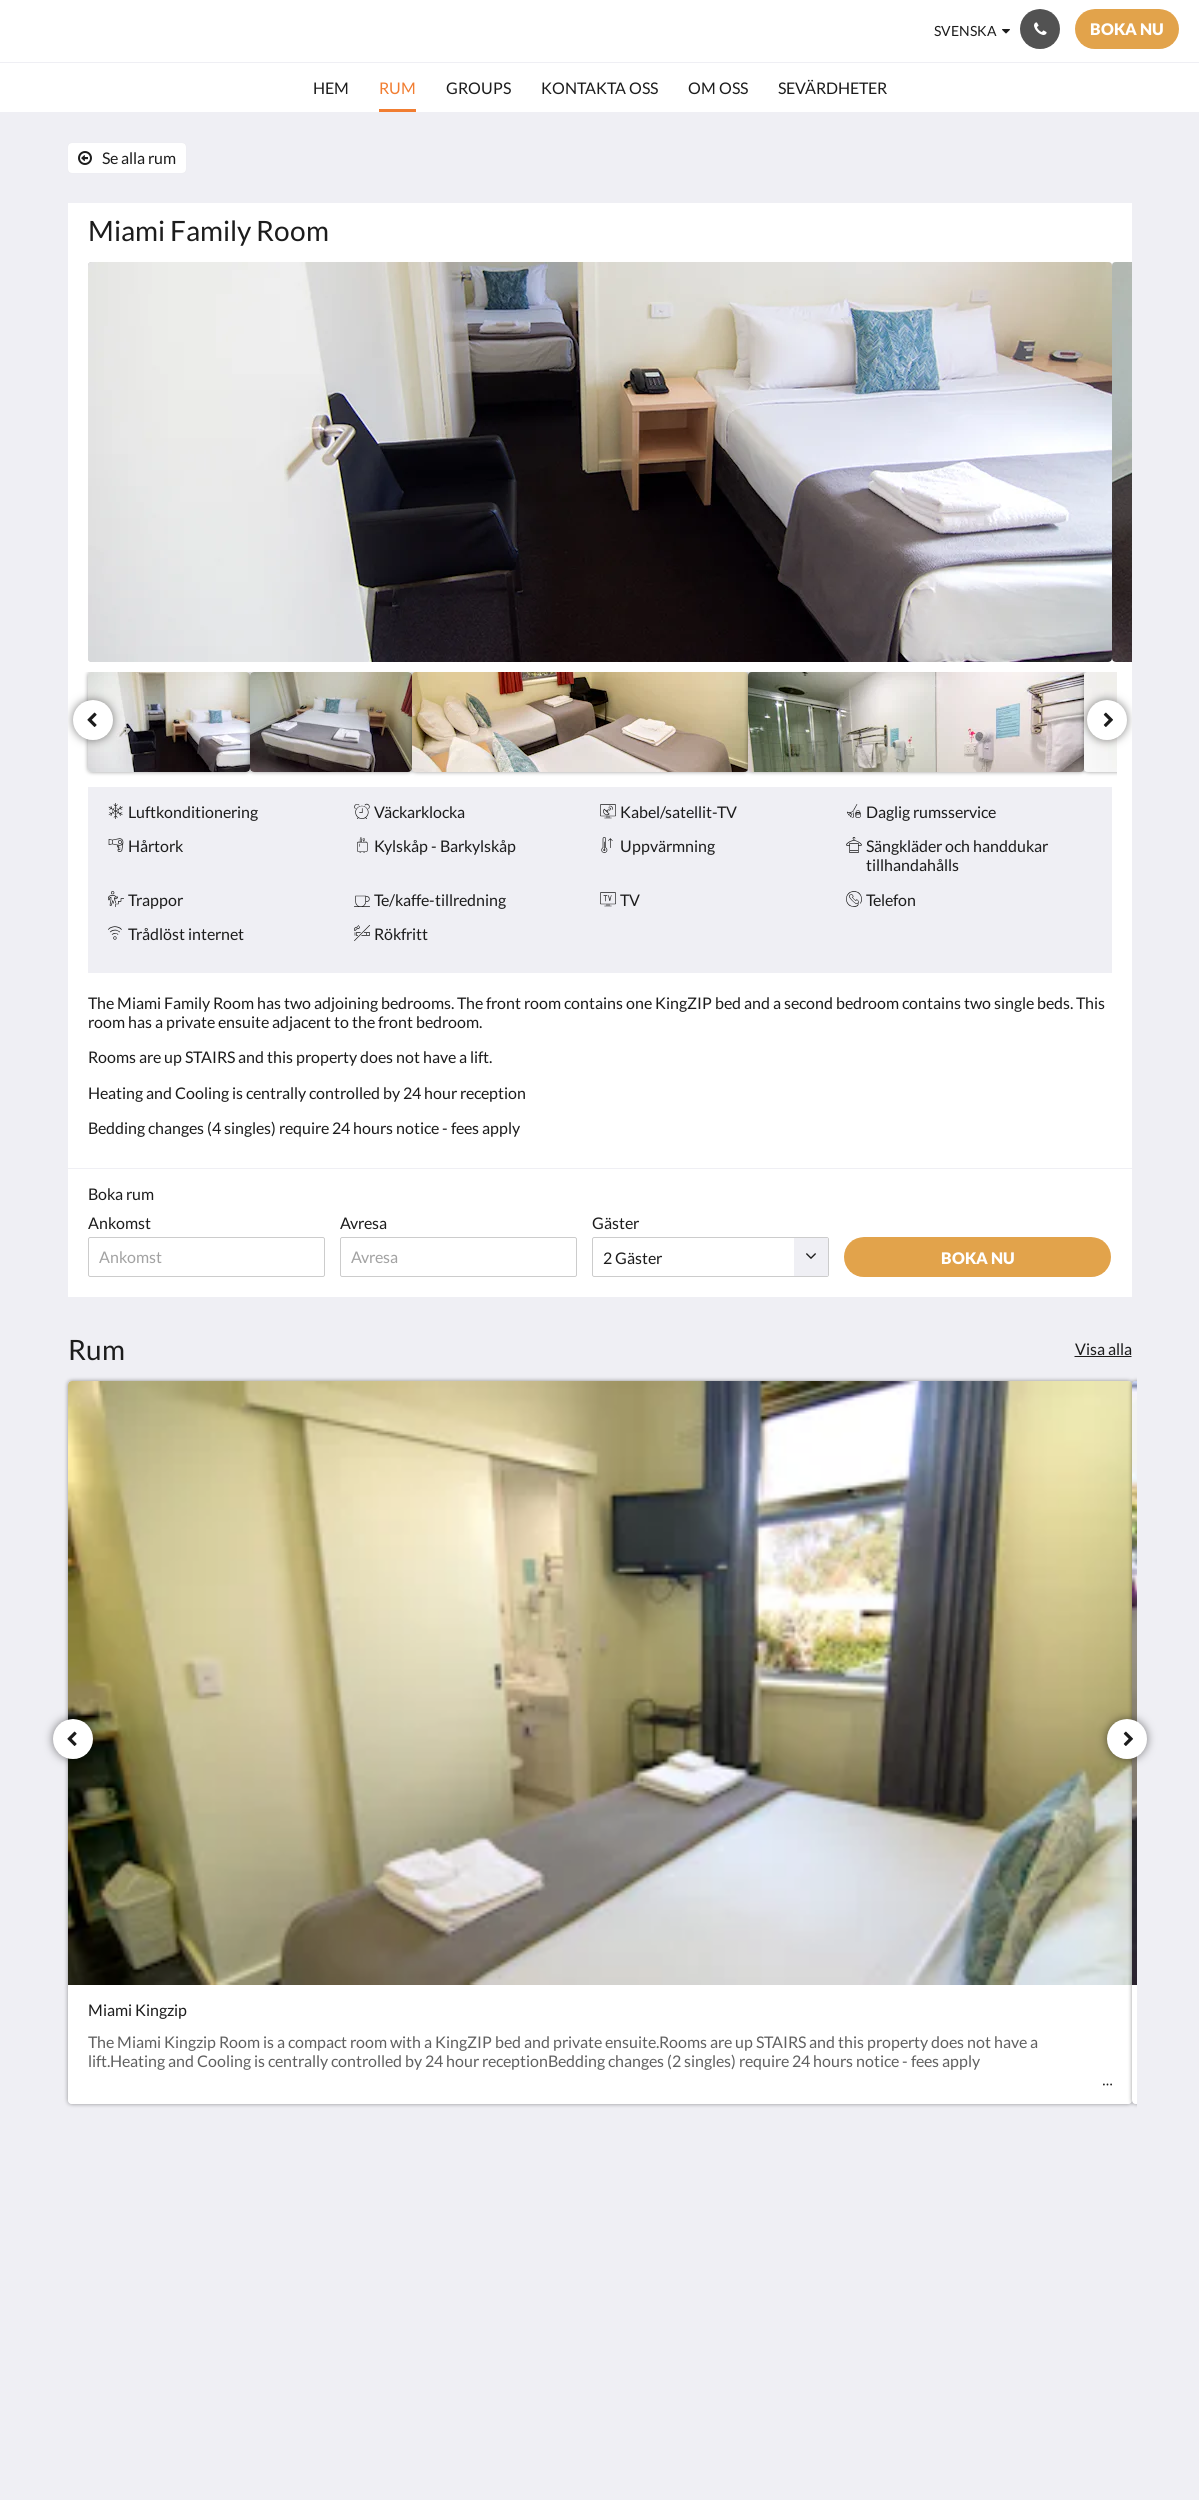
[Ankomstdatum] (210, 1257)
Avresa (370, 1222)
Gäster (630, 1222)
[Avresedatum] (469, 1257)
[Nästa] (1107, 720)
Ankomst (119, 1222)
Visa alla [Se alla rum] (1103, 1348)
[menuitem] (331, 88)
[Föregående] (93, 720)
